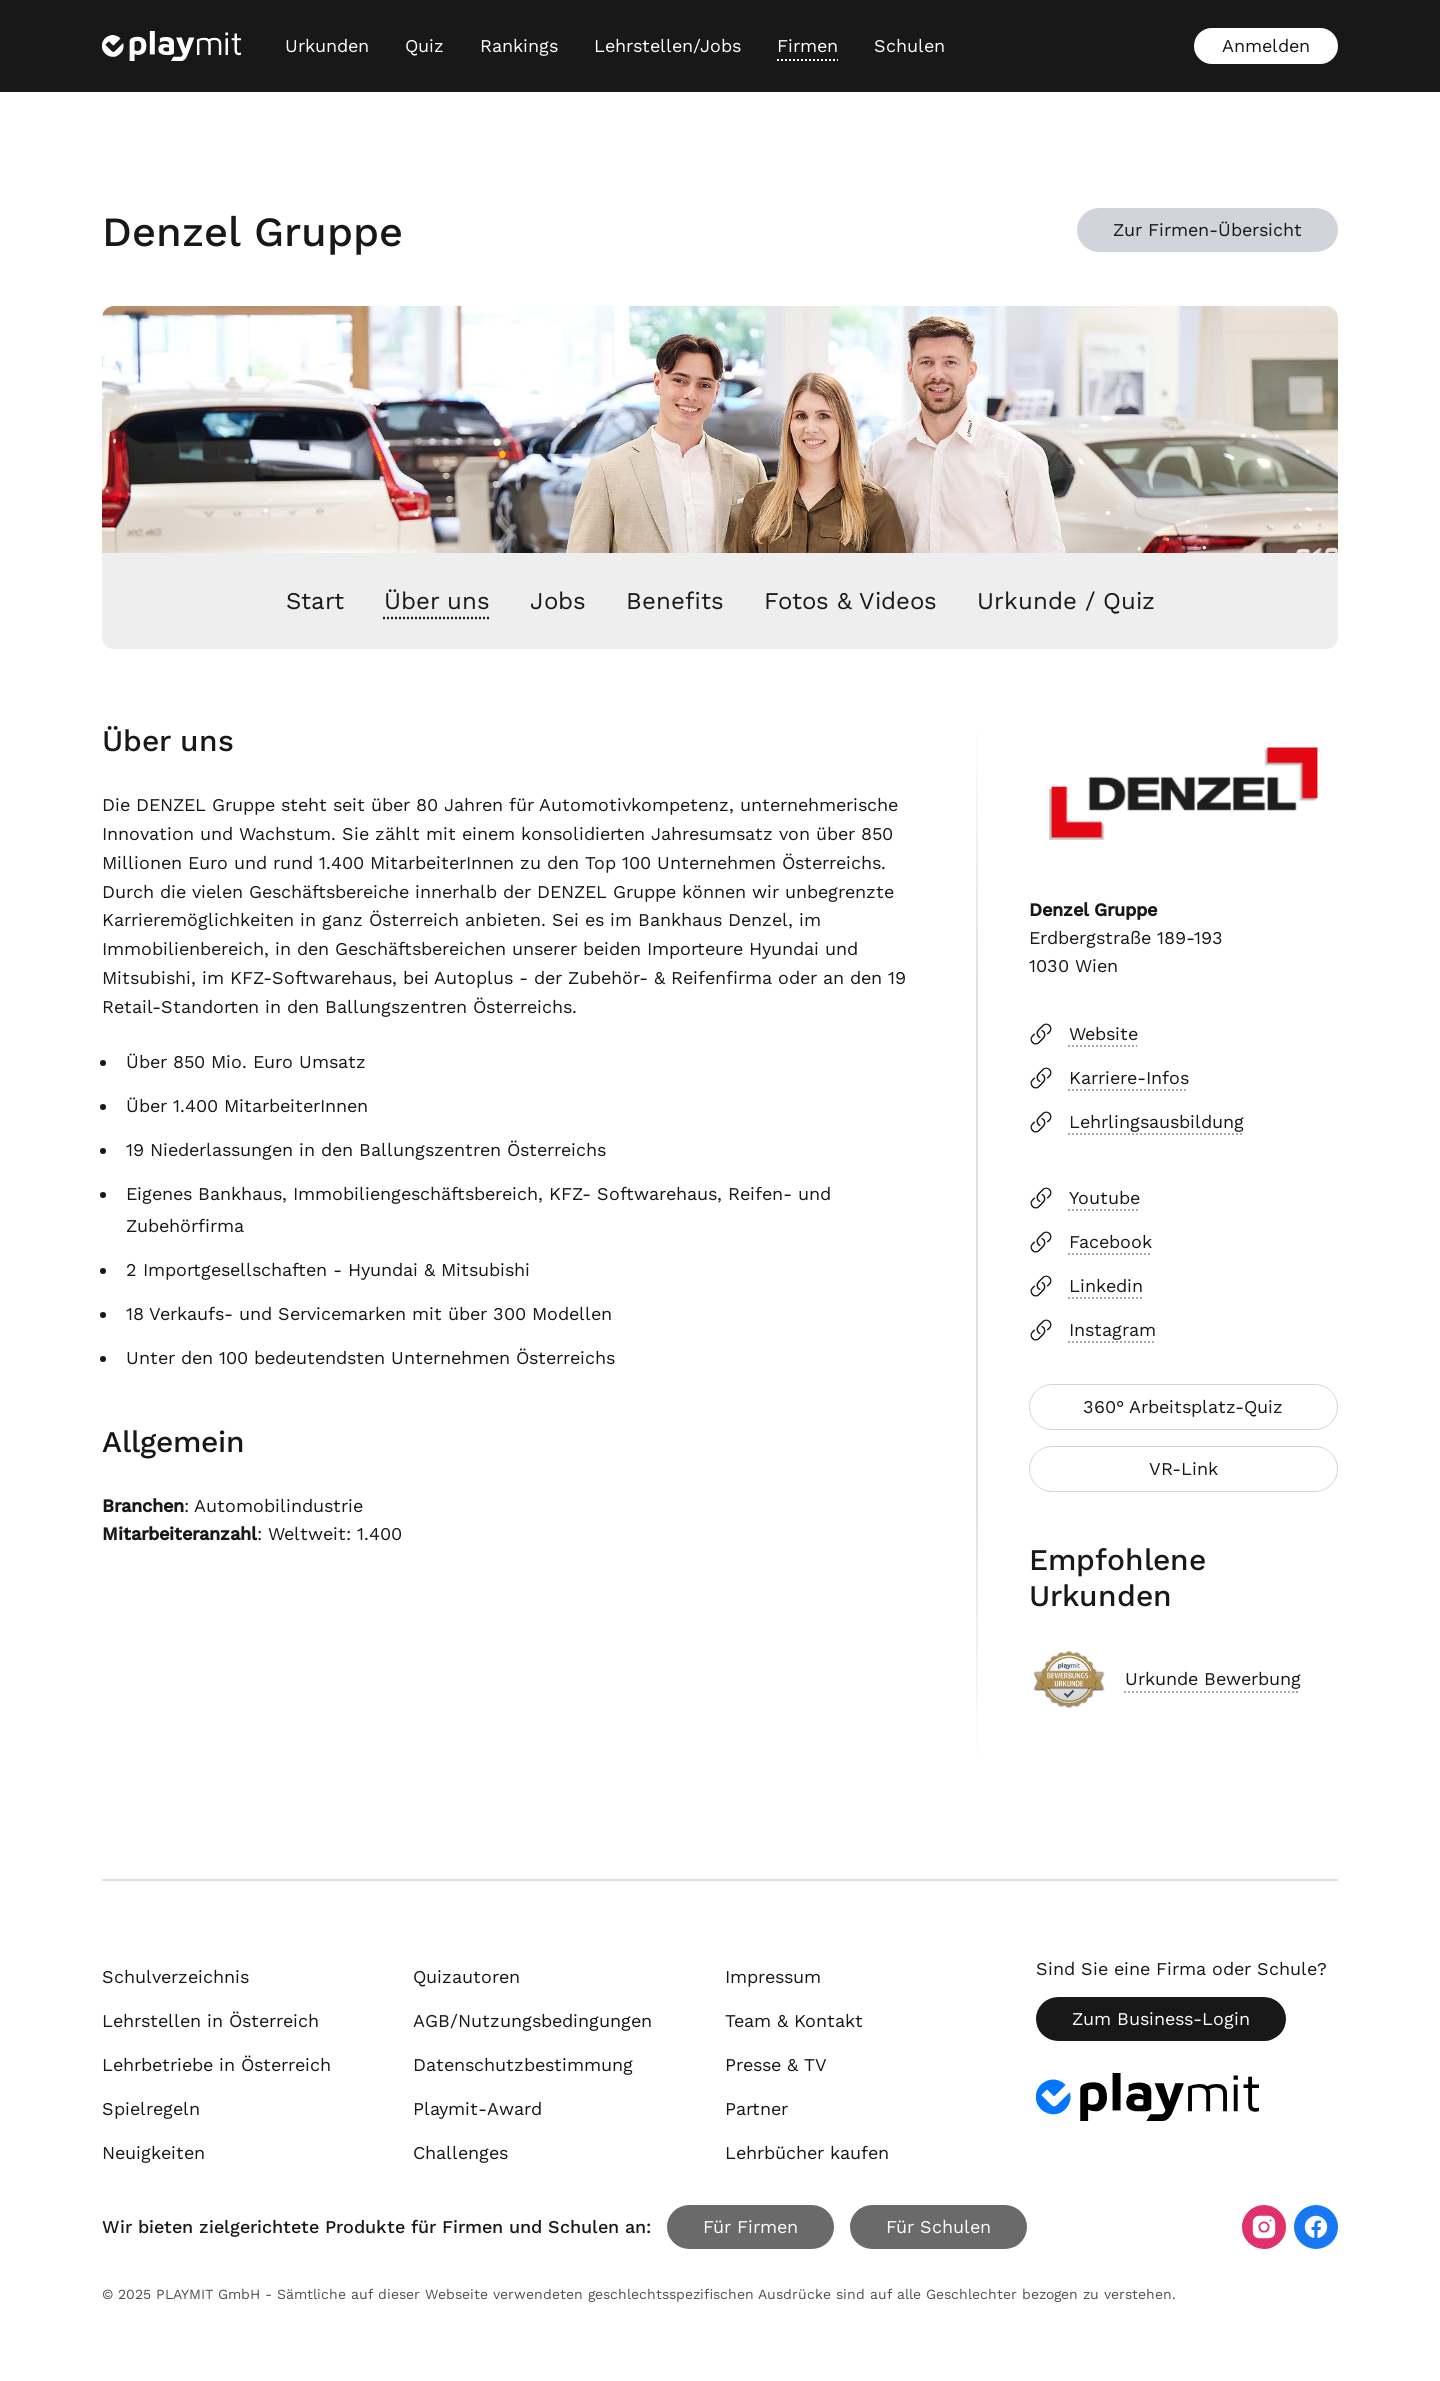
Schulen (909, 45)
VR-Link (1183, 1468)
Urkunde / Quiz (1066, 601)
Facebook (1090, 1242)
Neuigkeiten (153, 2152)
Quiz (424, 45)
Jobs (558, 601)
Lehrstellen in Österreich (210, 2020)
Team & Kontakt (794, 2020)
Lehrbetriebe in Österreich (216, 2064)
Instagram (1092, 1330)
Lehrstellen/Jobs (667, 45)
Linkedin (1086, 1286)
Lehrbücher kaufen (807, 2152)
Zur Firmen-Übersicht (1207, 229)
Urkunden (327, 45)
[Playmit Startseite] (171, 46)
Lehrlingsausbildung (1136, 1122)
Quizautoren (466, 1976)
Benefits (675, 601)
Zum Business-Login (1161, 2018)
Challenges (460, 2152)
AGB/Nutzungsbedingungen (532, 2020)
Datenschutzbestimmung (523, 2064)
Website (1083, 1034)
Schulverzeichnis (175, 1976)
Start (315, 601)
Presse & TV (776, 2064)
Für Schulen (938, 2226)
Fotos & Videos (850, 601)
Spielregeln (151, 2108)
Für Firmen (750, 2226)
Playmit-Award (477, 2108)
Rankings (519, 45)
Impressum (773, 1976)
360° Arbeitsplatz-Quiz (1183, 1406)
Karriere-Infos (1109, 1078)
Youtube (1084, 1198)
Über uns (437, 601)
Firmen (807, 45)
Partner (756, 2108)
